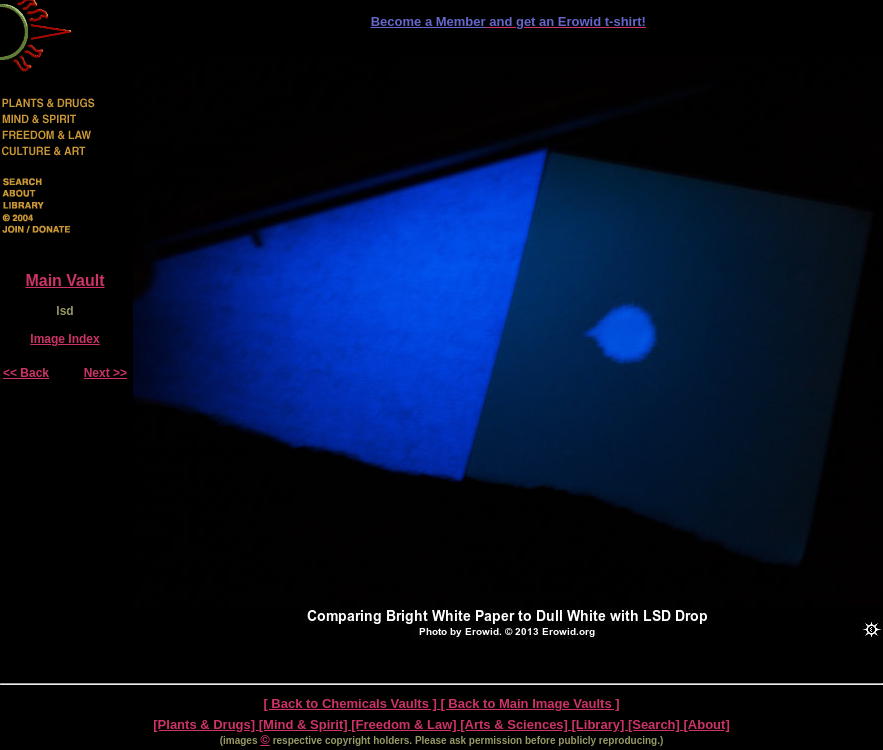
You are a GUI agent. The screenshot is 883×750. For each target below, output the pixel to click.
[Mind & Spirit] (305, 724)
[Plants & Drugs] (205, 724)
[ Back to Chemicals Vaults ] (351, 703)
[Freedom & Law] (405, 724)
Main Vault (64, 280)
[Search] (656, 724)
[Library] (600, 724)
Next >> (105, 373)
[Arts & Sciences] (515, 724)
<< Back (26, 373)
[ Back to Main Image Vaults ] (529, 703)
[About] (707, 724)
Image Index (64, 339)
